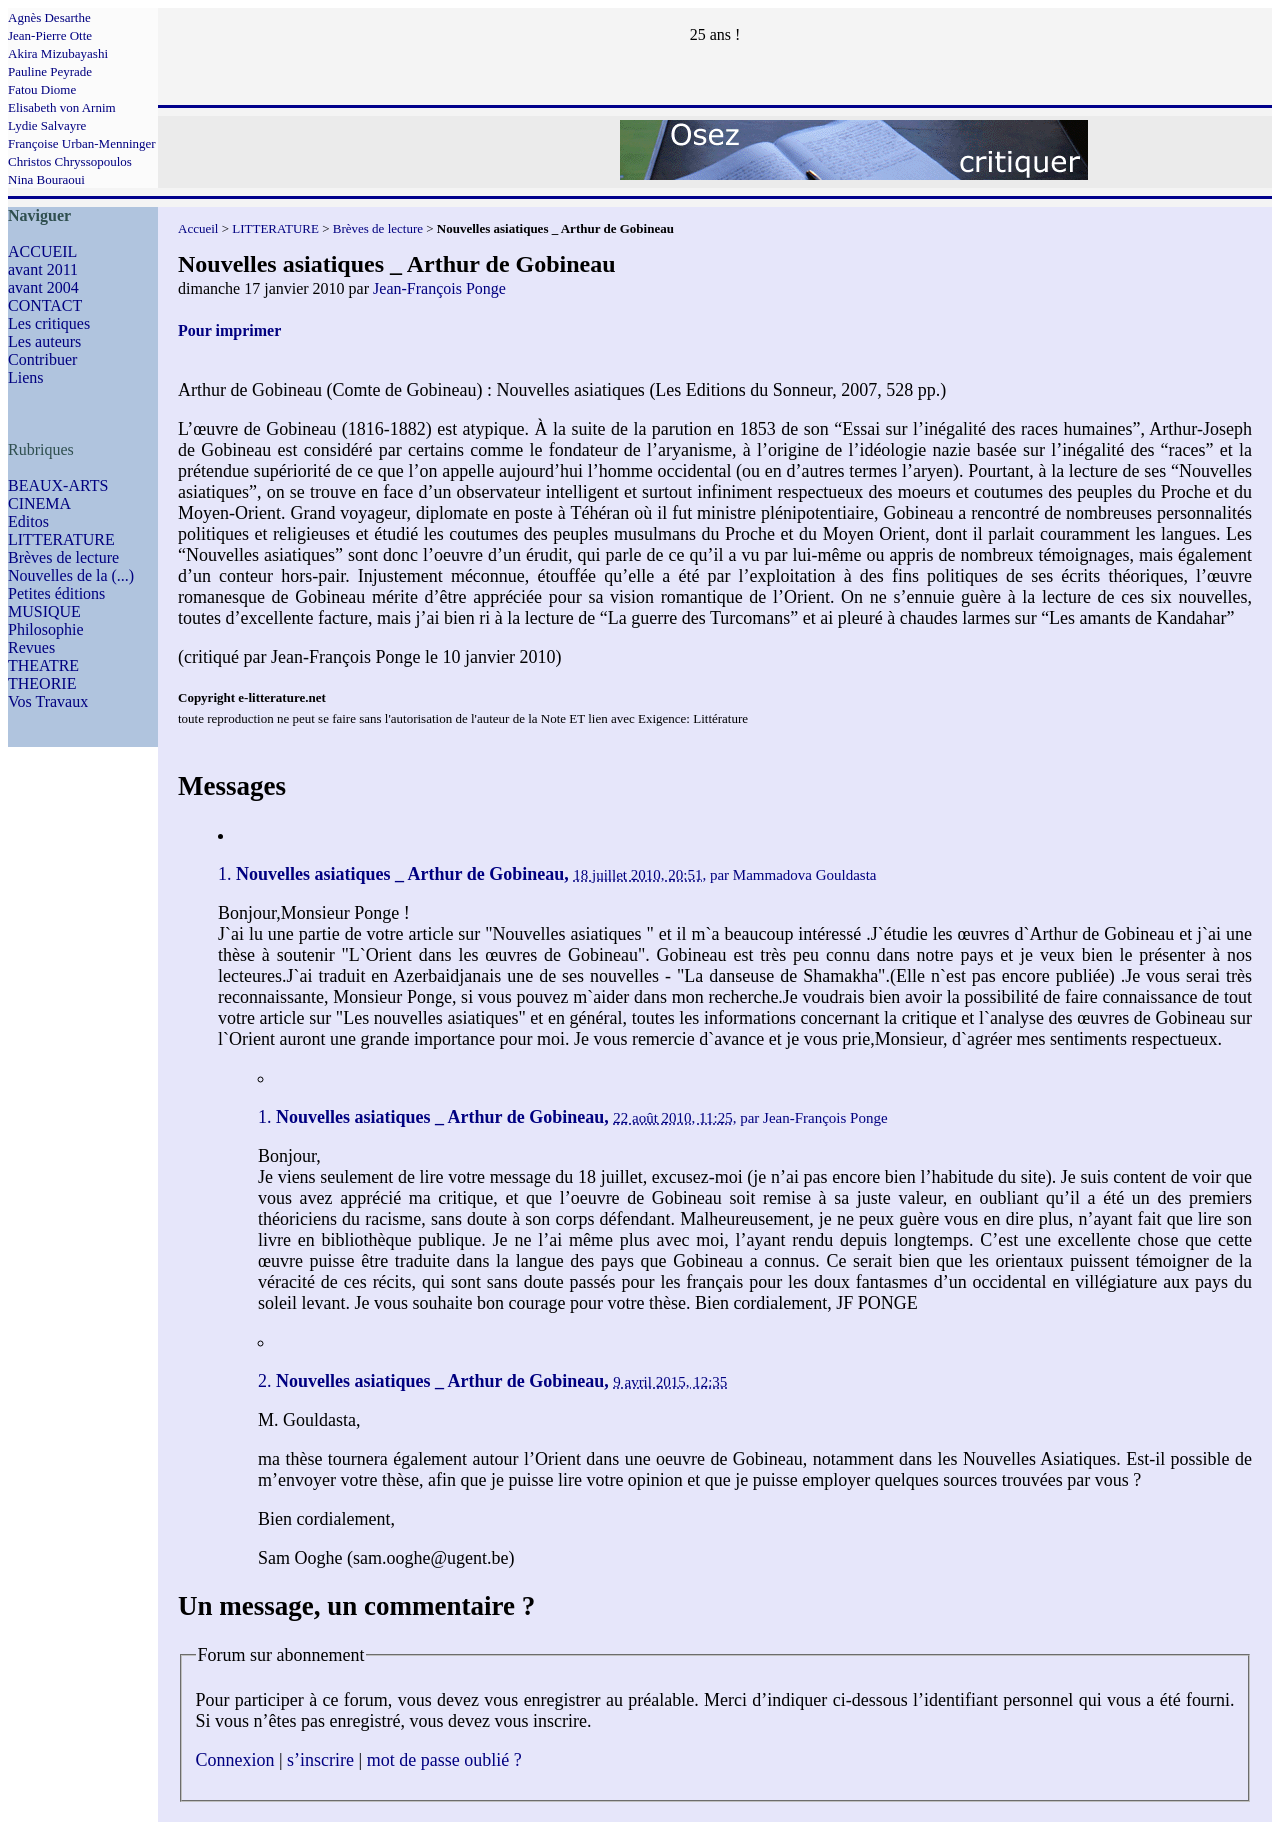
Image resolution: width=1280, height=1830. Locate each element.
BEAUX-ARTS (58, 485)
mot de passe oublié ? (444, 1760)
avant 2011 (43, 269)
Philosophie (46, 629)
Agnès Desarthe (49, 17)
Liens (26, 377)
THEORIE (42, 683)
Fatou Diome (42, 89)
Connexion (235, 1760)
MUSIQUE (44, 611)
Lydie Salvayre (47, 125)
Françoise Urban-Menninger (82, 143)
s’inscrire (320, 1760)
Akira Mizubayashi (58, 53)
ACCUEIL (42, 251)
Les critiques (49, 323)
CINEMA (39, 503)
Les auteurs (44, 341)
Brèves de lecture (63, 557)
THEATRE (43, 665)
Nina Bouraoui (46, 179)
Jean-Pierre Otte (50, 35)
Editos (28, 521)
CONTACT (45, 305)
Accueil (198, 228)
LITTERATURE (61, 539)
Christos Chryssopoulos (70, 161)
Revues (31, 647)
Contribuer (42, 359)
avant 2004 (43, 287)
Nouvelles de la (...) (71, 575)
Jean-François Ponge (439, 288)
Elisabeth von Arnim (62, 107)
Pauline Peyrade (50, 71)
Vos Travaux (48, 701)
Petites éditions (56, 593)
